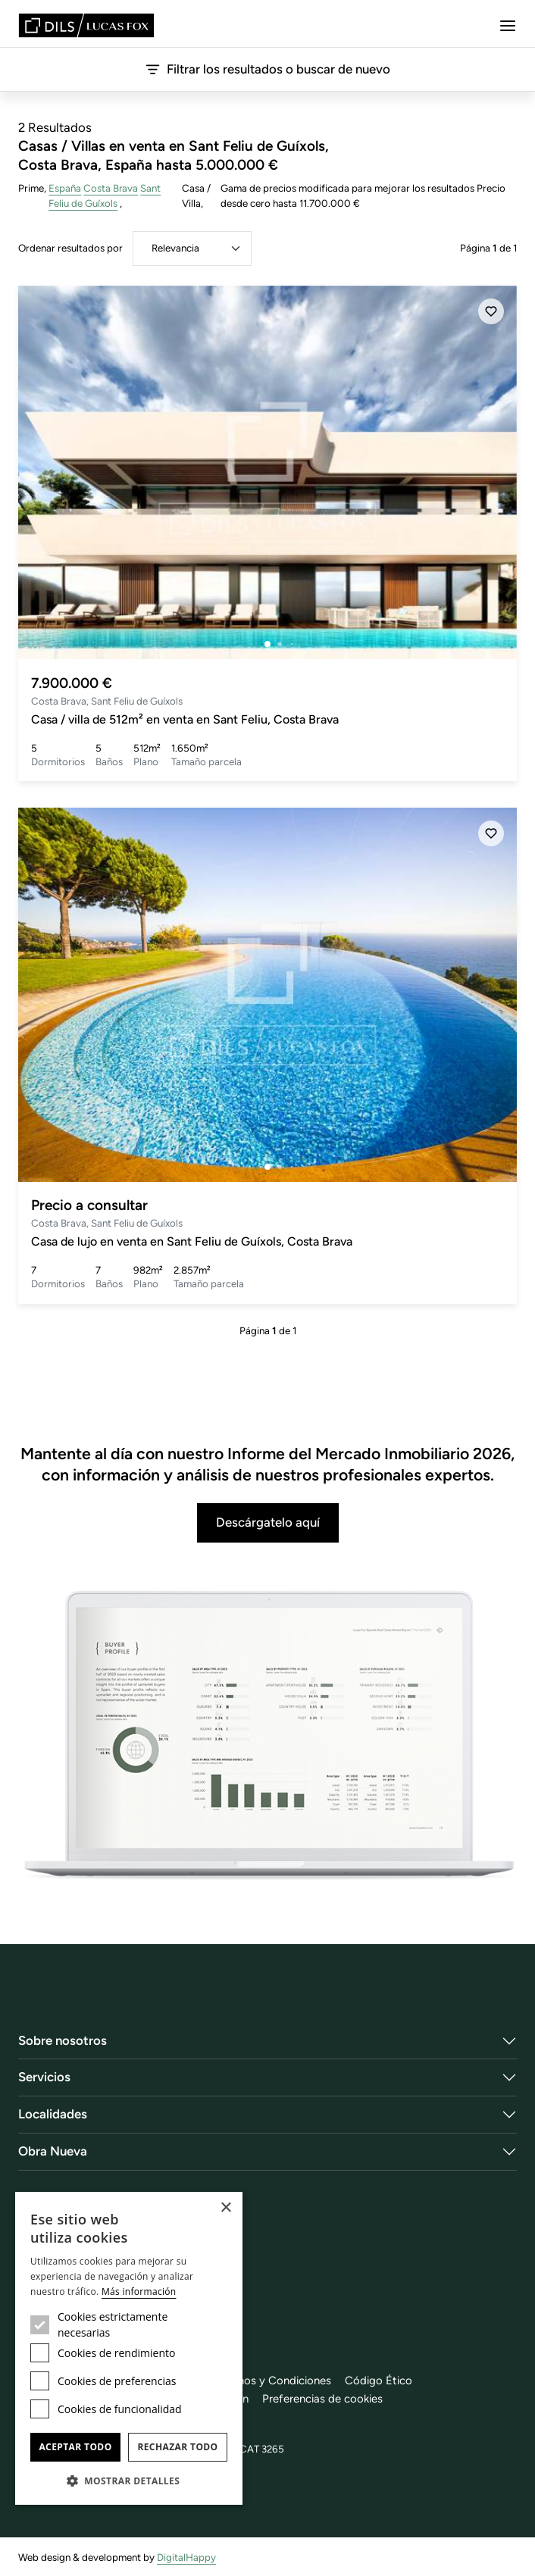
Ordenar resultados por (70, 248)
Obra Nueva (52, 2151)
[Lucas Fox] (86, 25)
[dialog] (128, 2348)
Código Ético (378, 2380)
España (64, 188)
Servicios (44, 2076)
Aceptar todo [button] (75, 2446)
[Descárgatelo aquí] (267, 1737)
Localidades (52, 2113)
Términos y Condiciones (271, 2380)
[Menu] (508, 26)
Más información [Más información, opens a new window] (139, 2291)
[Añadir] (491, 311)
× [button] (225, 2208)
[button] (128, 2480)
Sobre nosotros (62, 2040)
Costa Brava (111, 188)
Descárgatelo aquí (268, 1522)
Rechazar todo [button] (177, 2446)
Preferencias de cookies (322, 2399)
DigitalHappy (186, 2557)
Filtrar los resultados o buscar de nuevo (268, 69)
